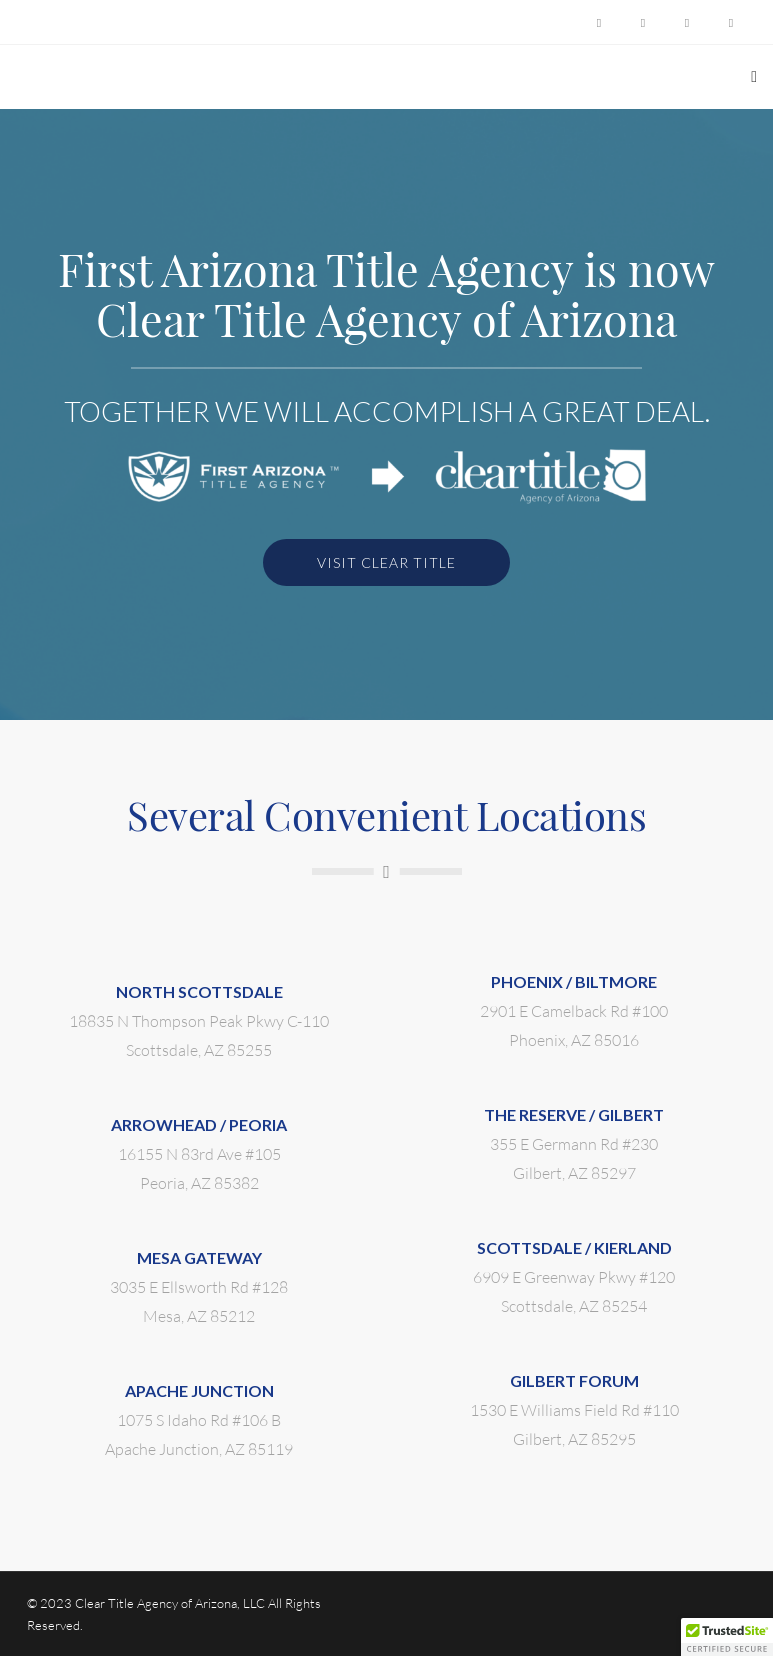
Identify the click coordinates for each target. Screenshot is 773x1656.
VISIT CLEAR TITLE (386, 562)
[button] (727, 1637)
